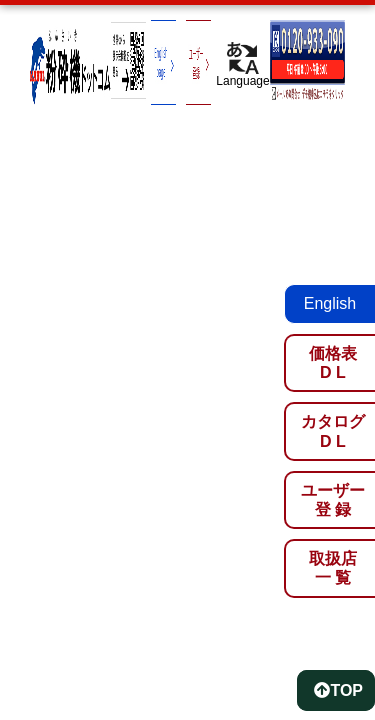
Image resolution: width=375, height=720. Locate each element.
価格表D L (333, 363)
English (330, 303)
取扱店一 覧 (333, 568)
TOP (338, 690)
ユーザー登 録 (333, 500)
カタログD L (333, 431)
